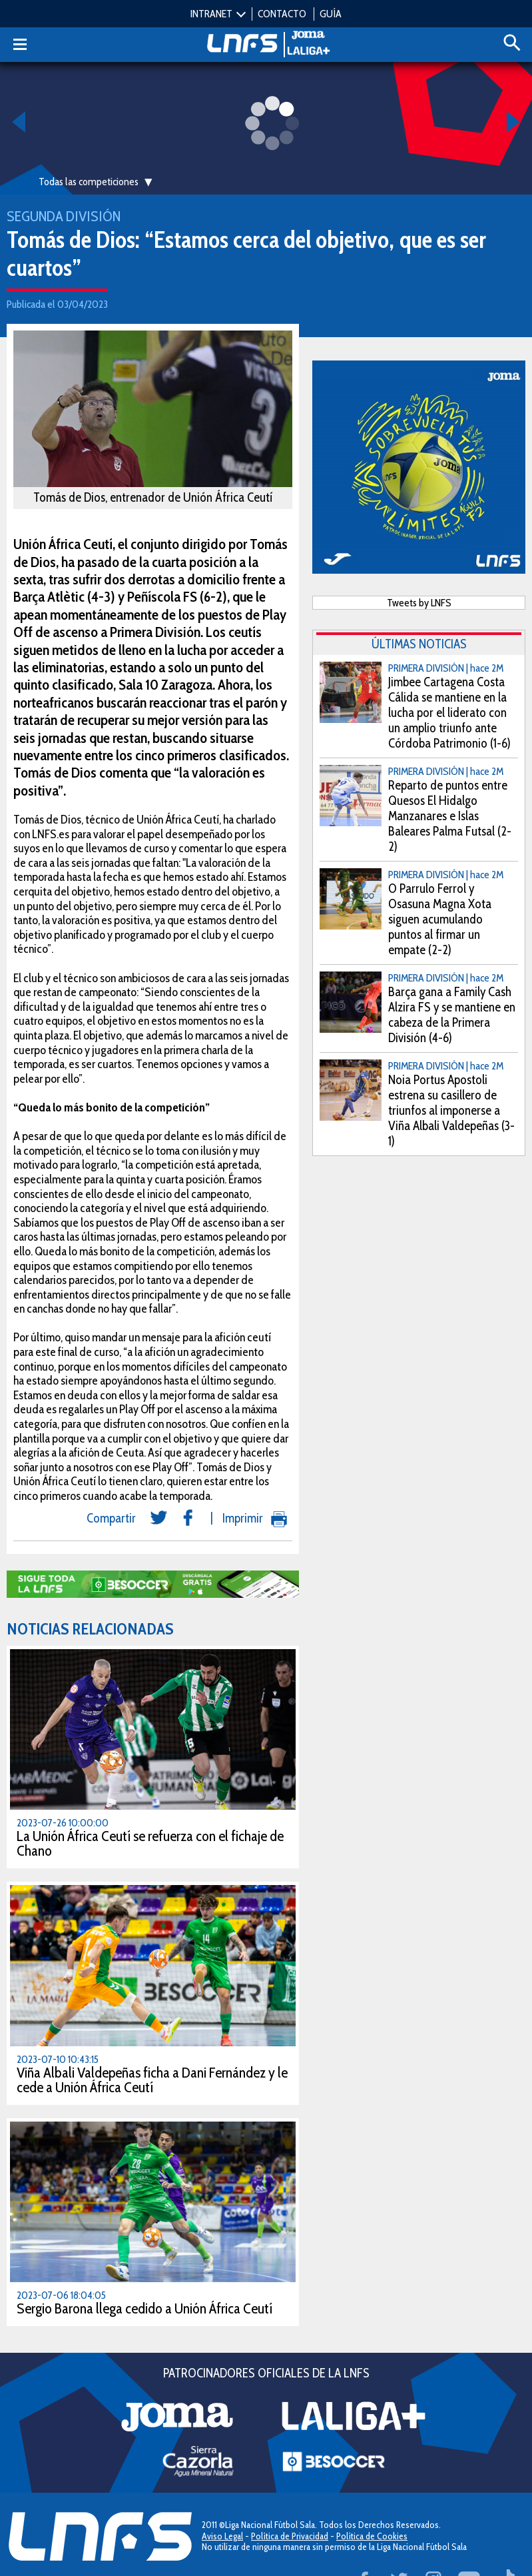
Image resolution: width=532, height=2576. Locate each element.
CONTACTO (282, 13)
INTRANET (211, 13)
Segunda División (64, 216)
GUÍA (331, 13)
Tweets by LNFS (419, 602)
